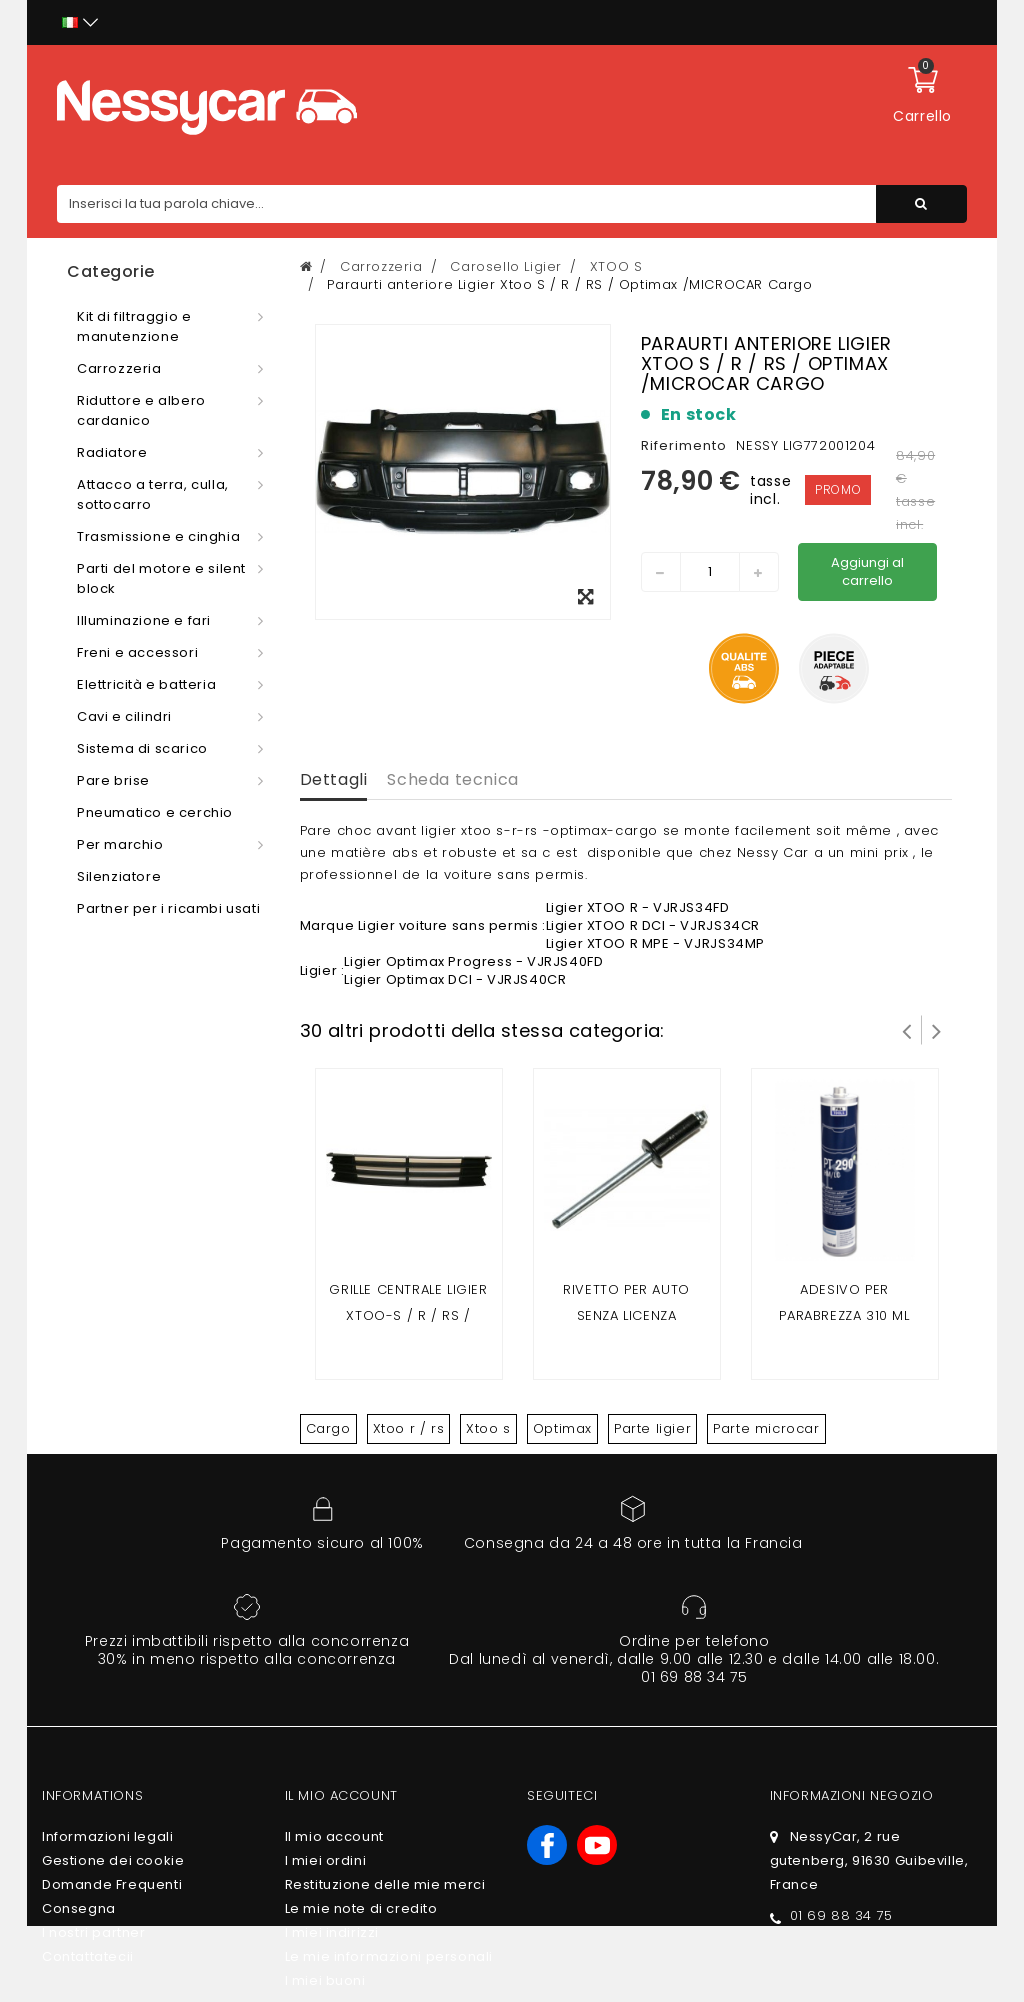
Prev (907, 1030)
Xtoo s (488, 1428)
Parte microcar (766, 1428)
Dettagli (334, 779)
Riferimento (684, 445)
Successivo (937, 1030)
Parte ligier (652, 1428)
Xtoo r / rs (409, 1428)
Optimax (562, 1428)
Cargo (328, 1428)
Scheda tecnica (452, 779)
